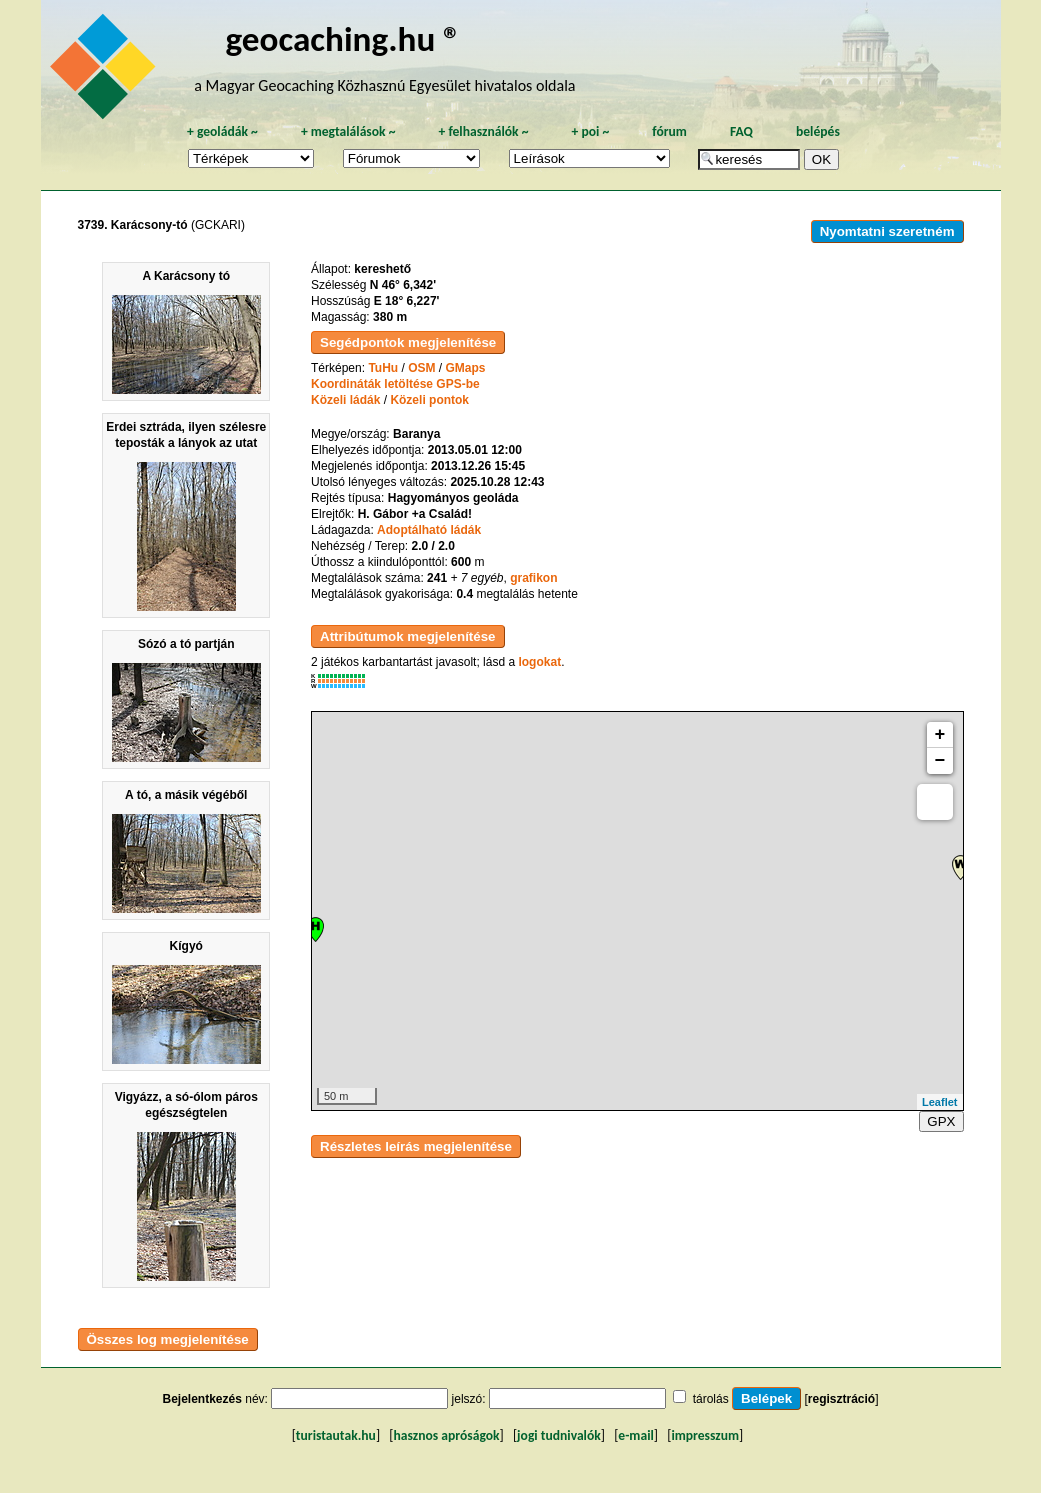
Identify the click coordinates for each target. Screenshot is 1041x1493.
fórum (669, 131)
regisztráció (841, 1399)
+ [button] (940, 735)
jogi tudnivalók (559, 1435)
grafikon (533, 578)
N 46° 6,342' (403, 285)
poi (590, 131)
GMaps (466, 368)
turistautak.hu (336, 1435)
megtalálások (348, 131)
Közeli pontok (429, 400)
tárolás (711, 1399)
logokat (539, 662)
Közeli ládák (345, 400)
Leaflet (939, 1102)
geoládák (222, 131)
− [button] (940, 761)
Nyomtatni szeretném (887, 231)
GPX (941, 1121)
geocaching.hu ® (344, 38)
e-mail (635, 1435)
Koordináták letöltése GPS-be (395, 384)
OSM (421, 368)
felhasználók (483, 131)
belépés (818, 131)
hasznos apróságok (446, 1435)
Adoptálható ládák (429, 530)
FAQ (741, 131)
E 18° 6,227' (407, 301)
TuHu (383, 368)
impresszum (705, 1435)
